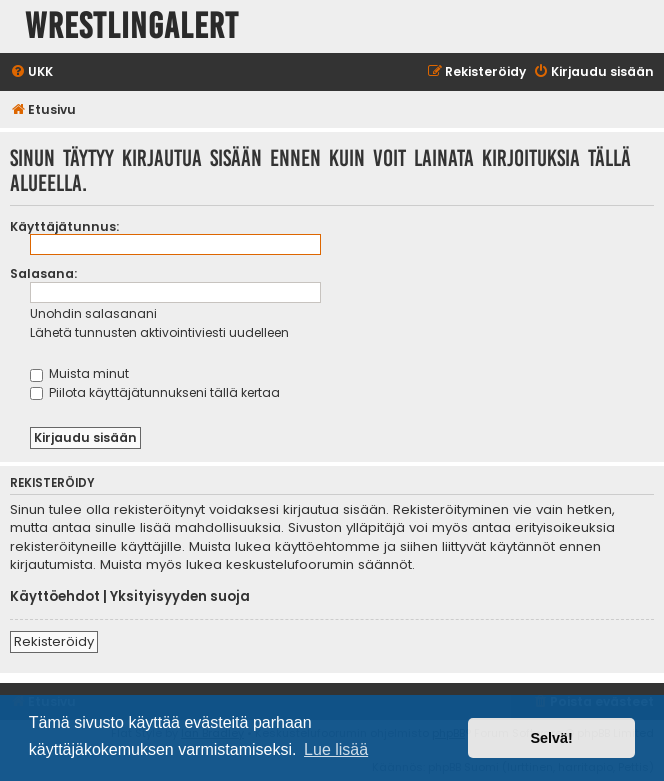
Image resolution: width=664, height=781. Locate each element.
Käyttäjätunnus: (64, 226)
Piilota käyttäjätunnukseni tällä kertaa (155, 392)
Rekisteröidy (54, 641)
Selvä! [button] (551, 738)
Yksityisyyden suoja (180, 597)
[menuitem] (31, 72)
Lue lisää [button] (336, 749)
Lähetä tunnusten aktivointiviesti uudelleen (159, 332)
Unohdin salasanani (93, 313)
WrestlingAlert (132, 26)
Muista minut (79, 373)
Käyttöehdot (55, 597)
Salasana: (43, 273)
